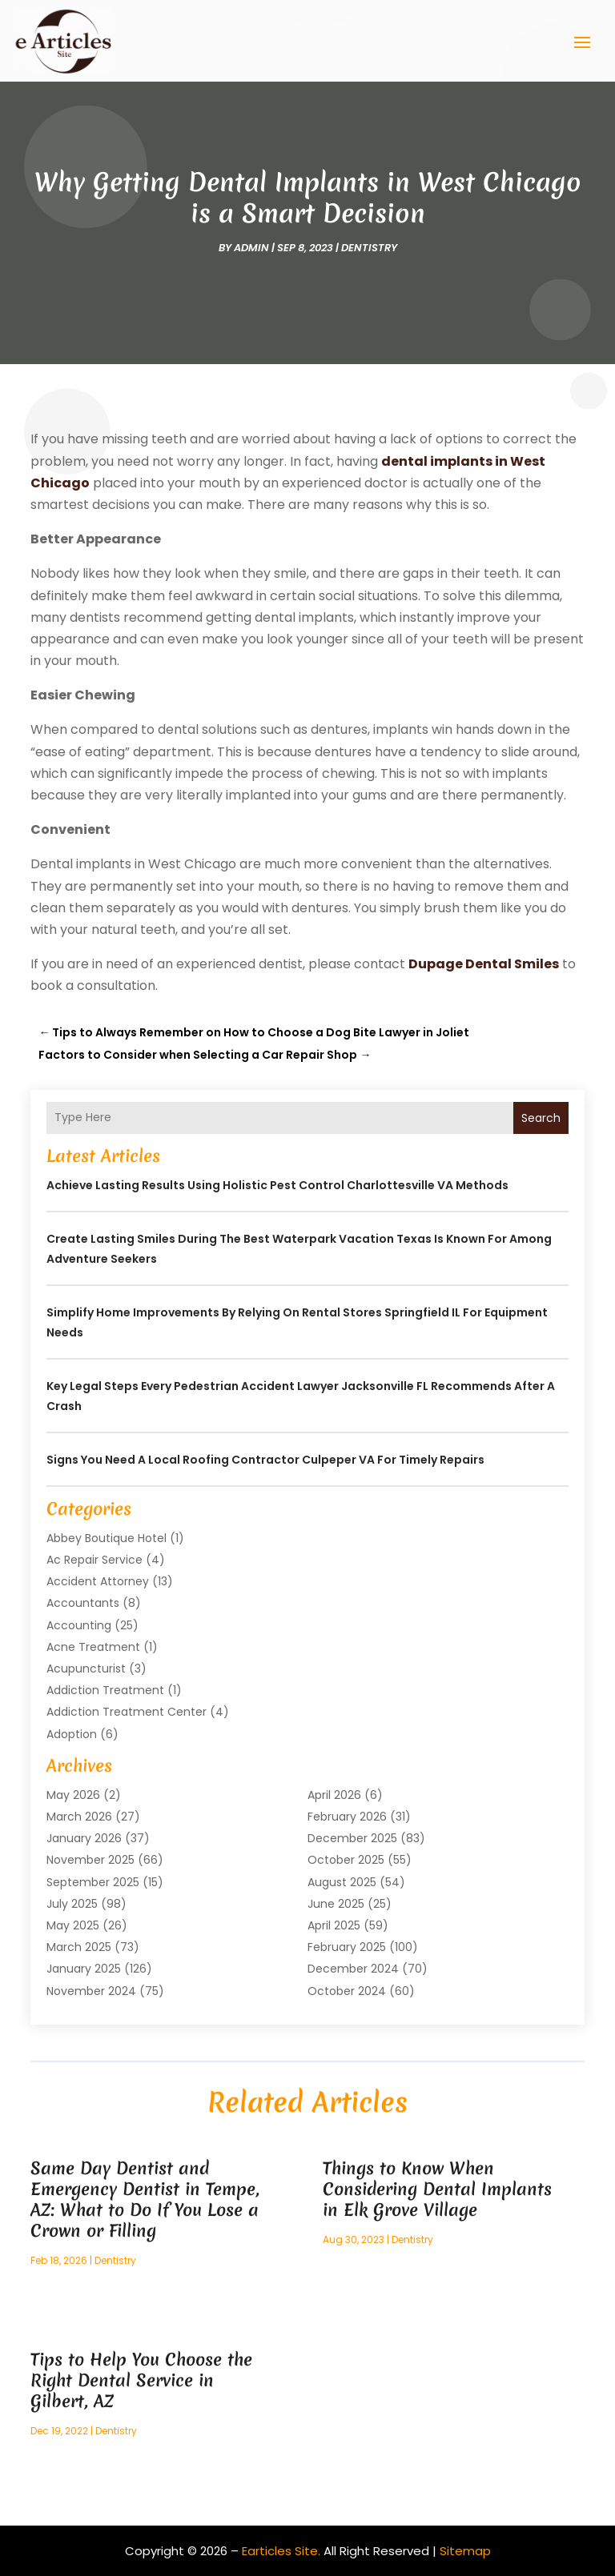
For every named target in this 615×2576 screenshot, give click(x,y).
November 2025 (90, 1860)
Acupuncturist (86, 1669)
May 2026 (73, 1795)
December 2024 (353, 1969)
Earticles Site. (281, 2550)
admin (251, 247)
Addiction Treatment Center (126, 1712)
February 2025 (347, 1947)
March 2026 (79, 1817)
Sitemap (465, 2550)
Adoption (71, 1734)
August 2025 (342, 1882)
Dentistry (369, 247)
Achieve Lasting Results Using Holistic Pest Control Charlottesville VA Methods (277, 1185)
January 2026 (84, 1838)
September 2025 (92, 1882)
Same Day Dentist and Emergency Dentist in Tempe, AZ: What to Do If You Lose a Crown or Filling (144, 2199)
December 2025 (352, 1838)
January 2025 (83, 1969)
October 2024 (347, 1991)
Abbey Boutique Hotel (106, 1538)
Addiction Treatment (105, 1690)
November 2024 (91, 1991)
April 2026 (334, 1795)
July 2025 (72, 1904)
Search (541, 1118)
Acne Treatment (93, 1647)
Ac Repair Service (94, 1560)
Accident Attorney (97, 1581)
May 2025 (72, 1925)
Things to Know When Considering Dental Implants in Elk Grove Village (437, 2189)
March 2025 (78, 1947)
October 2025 (346, 1860)
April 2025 (334, 1925)
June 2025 (336, 1904)
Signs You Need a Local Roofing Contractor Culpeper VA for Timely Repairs (265, 1460)
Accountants (82, 1603)
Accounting (78, 1625)
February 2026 (347, 1817)
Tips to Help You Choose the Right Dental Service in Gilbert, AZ (141, 2380)
